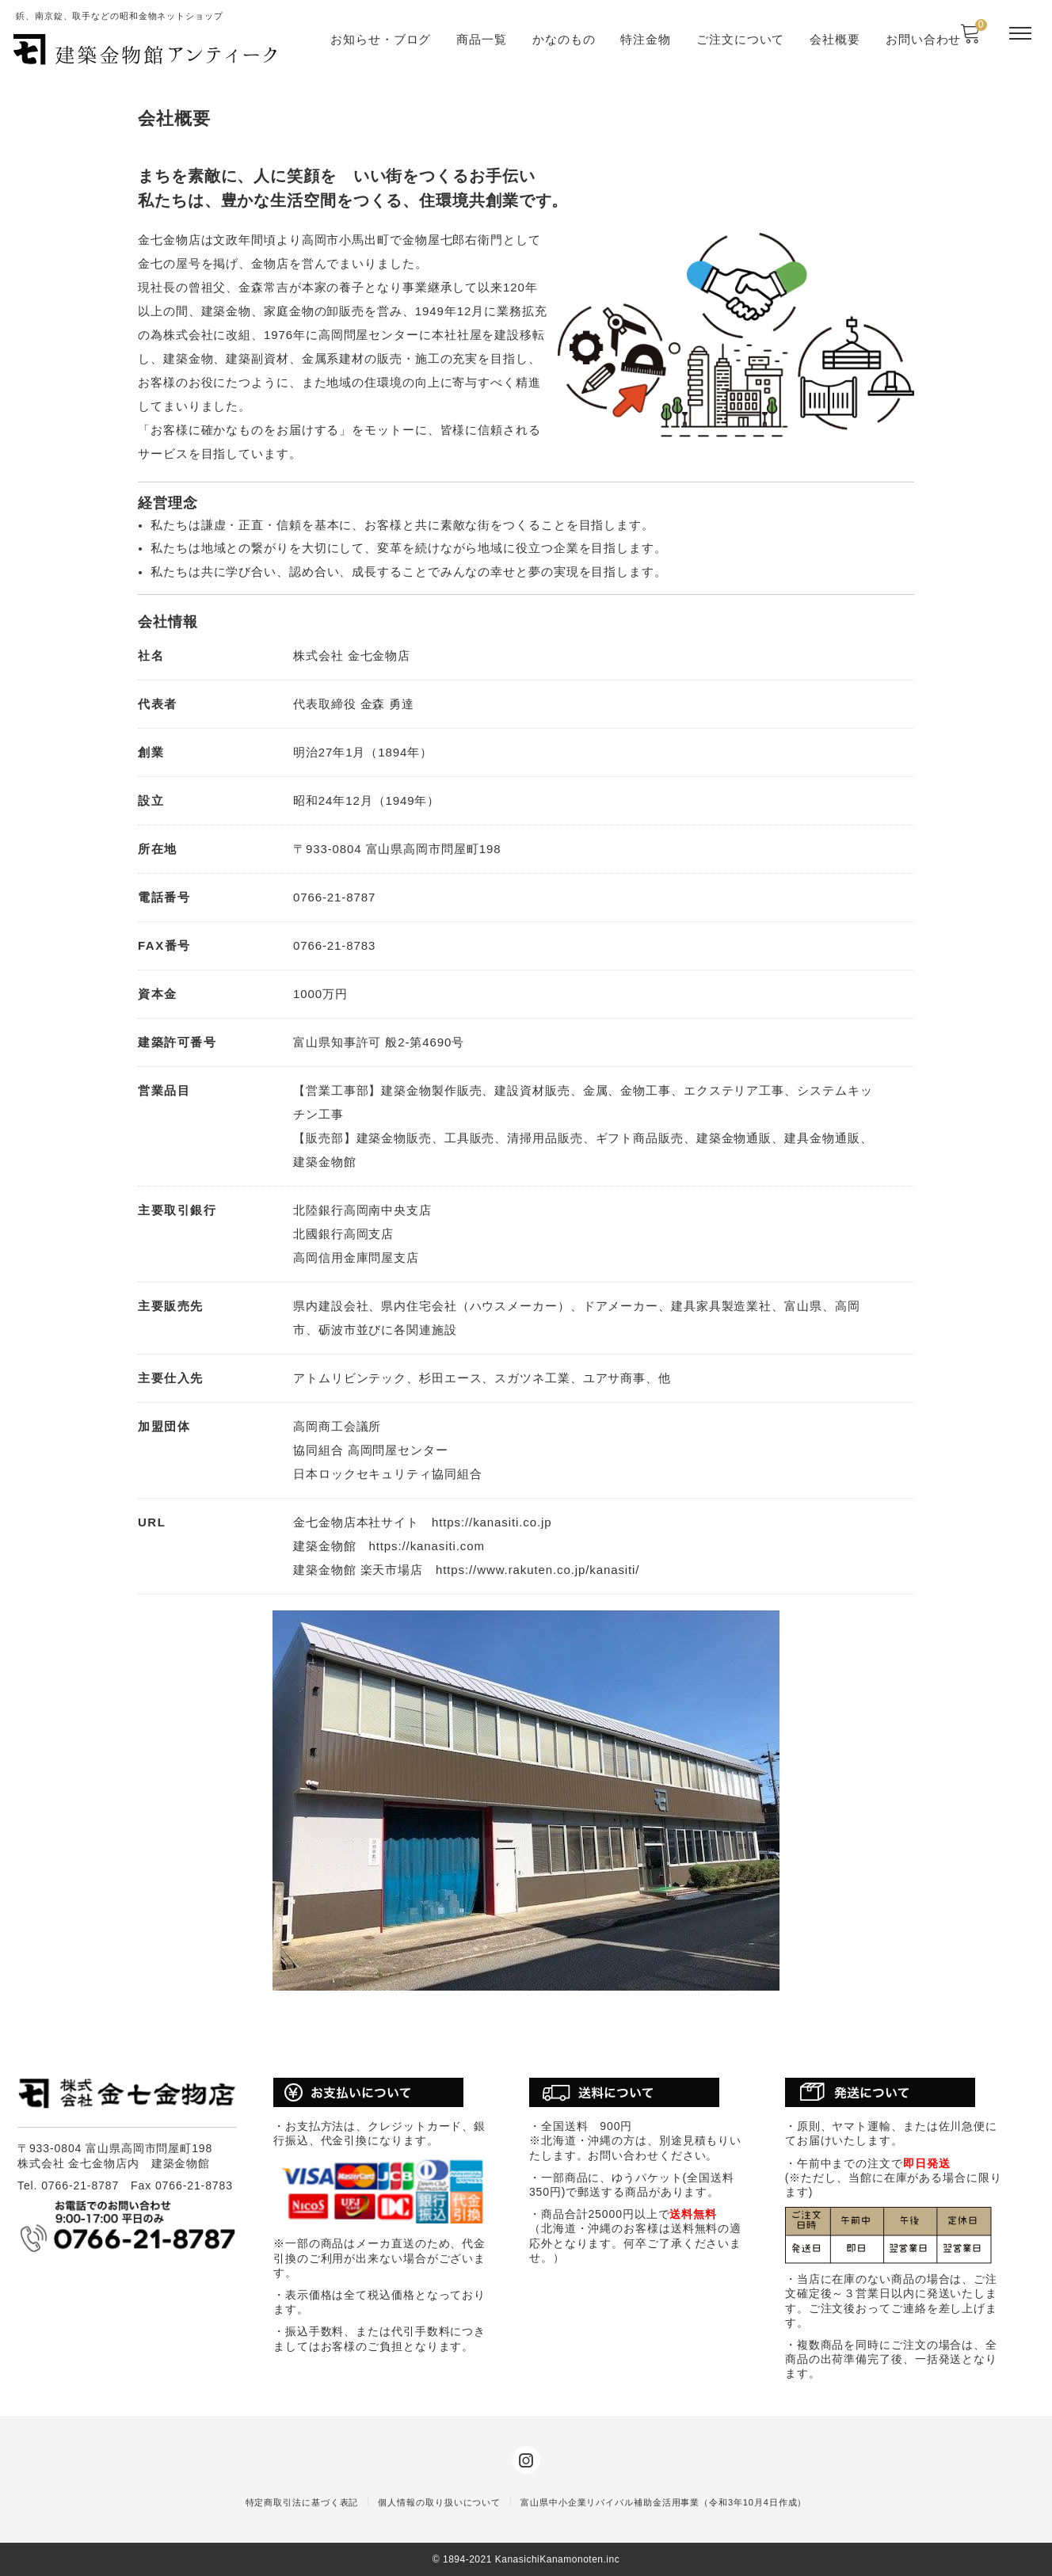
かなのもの (564, 39)
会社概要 (835, 39)
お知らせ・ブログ (380, 39)
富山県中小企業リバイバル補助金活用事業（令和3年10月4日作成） (663, 2502)
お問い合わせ (923, 39)
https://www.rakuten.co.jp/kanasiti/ (537, 1569)
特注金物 (645, 39)
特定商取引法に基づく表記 (302, 2502)
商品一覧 (481, 39)
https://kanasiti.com (426, 1546)
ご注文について (740, 39)
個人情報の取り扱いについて (439, 2502)
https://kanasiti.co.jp (492, 1522)
